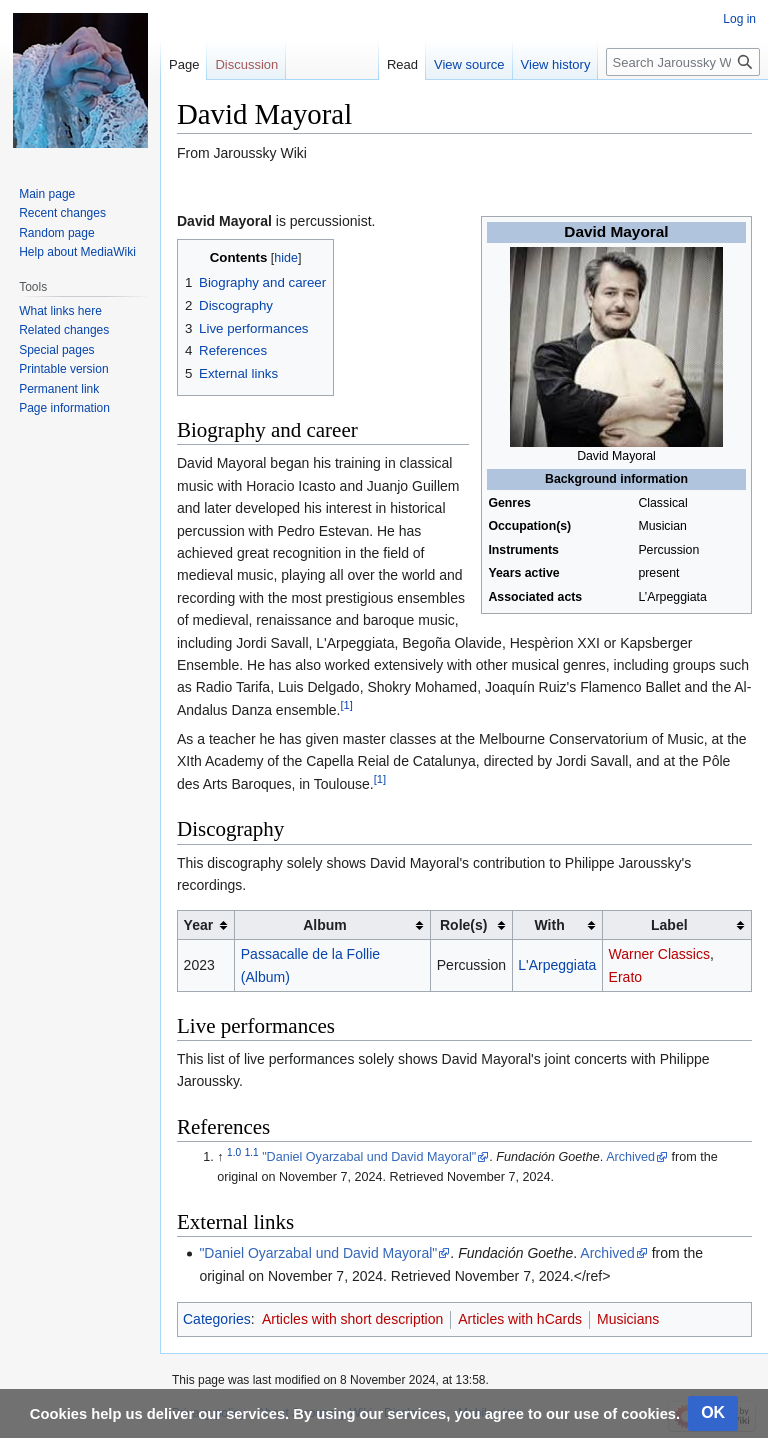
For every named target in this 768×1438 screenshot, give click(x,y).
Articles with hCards (520, 1319)
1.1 (252, 1152)
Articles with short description (352, 1319)
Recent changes (62, 213)
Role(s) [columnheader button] (463, 925)
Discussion (246, 64)
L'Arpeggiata (557, 965)
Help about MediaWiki (77, 252)
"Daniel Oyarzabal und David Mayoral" (369, 1157)
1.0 (234, 1152)
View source (469, 64)
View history (556, 64)
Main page (47, 194)
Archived (630, 1157)
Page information (64, 408)
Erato (625, 977)
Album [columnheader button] (325, 925)
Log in (739, 19)
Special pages (56, 350)
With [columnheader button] (550, 925)
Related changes (64, 330)
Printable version (63, 369)
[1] (346, 705)
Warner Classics (659, 954)
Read (402, 64)
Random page (56, 233)
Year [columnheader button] (199, 925)
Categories (217, 1319)
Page (184, 64)
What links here (60, 311)
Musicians (628, 1319)
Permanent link (59, 389)
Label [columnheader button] (669, 925)
